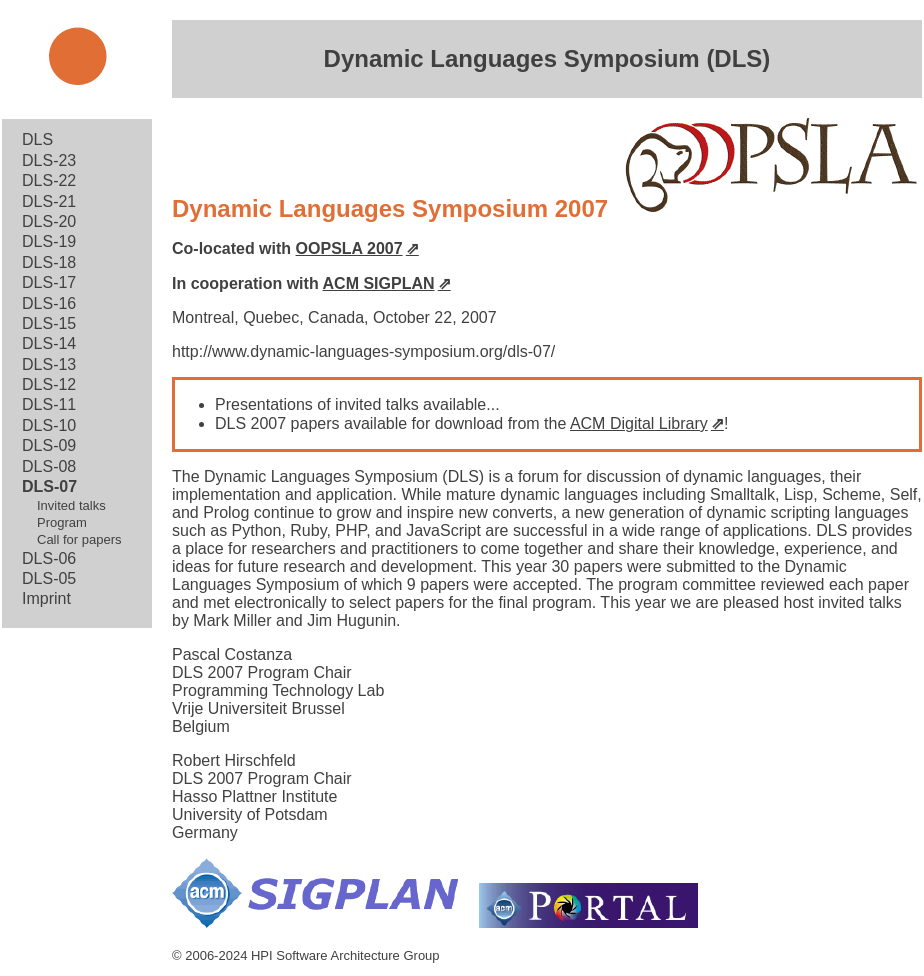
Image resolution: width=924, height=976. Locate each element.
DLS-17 (49, 282)
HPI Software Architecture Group (345, 955)
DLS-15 (49, 323)
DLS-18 (49, 262)
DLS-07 (49, 486)
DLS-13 (49, 364)
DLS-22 (49, 180)
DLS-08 (49, 466)
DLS (37, 139)
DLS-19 (49, 241)
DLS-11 (49, 404)
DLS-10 (49, 425)
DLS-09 (49, 445)
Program (62, 522)
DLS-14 (49, 343)
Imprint (46, 598)
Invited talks (71, 505)
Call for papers (79, 539)
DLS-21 (49, 201)
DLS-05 (49, 578)
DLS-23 (49, 160)
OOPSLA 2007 (349, 248)
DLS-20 (49, 221)
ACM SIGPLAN (379, 283)
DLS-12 (49, 384)
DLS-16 (49, 303)
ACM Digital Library (639, 423)
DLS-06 (49, 558)
